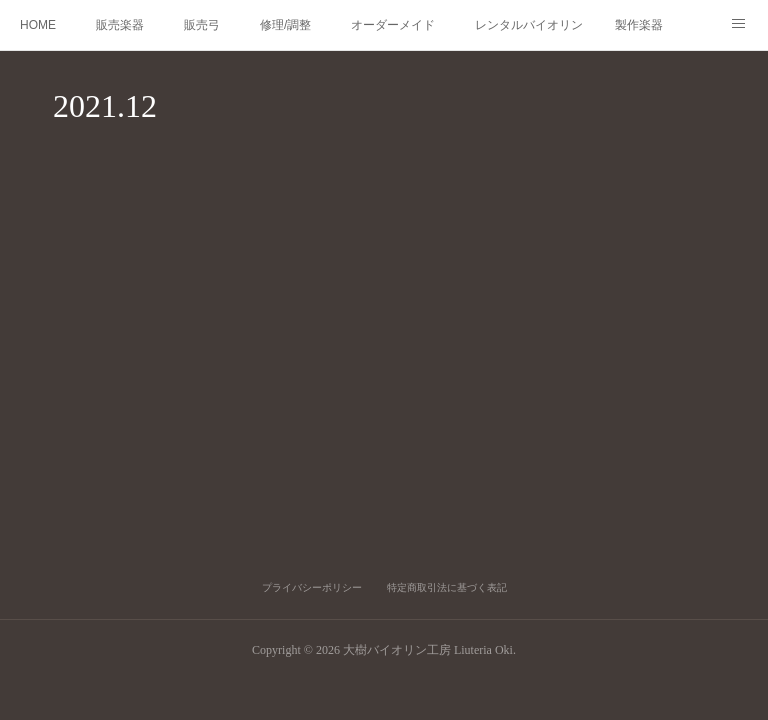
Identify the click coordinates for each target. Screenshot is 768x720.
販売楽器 (120, 25)
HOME (38, 25)
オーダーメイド (393, 25)
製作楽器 (639, 25)
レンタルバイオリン (529, 25)
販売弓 (202, 25)
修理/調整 (285, 25)
